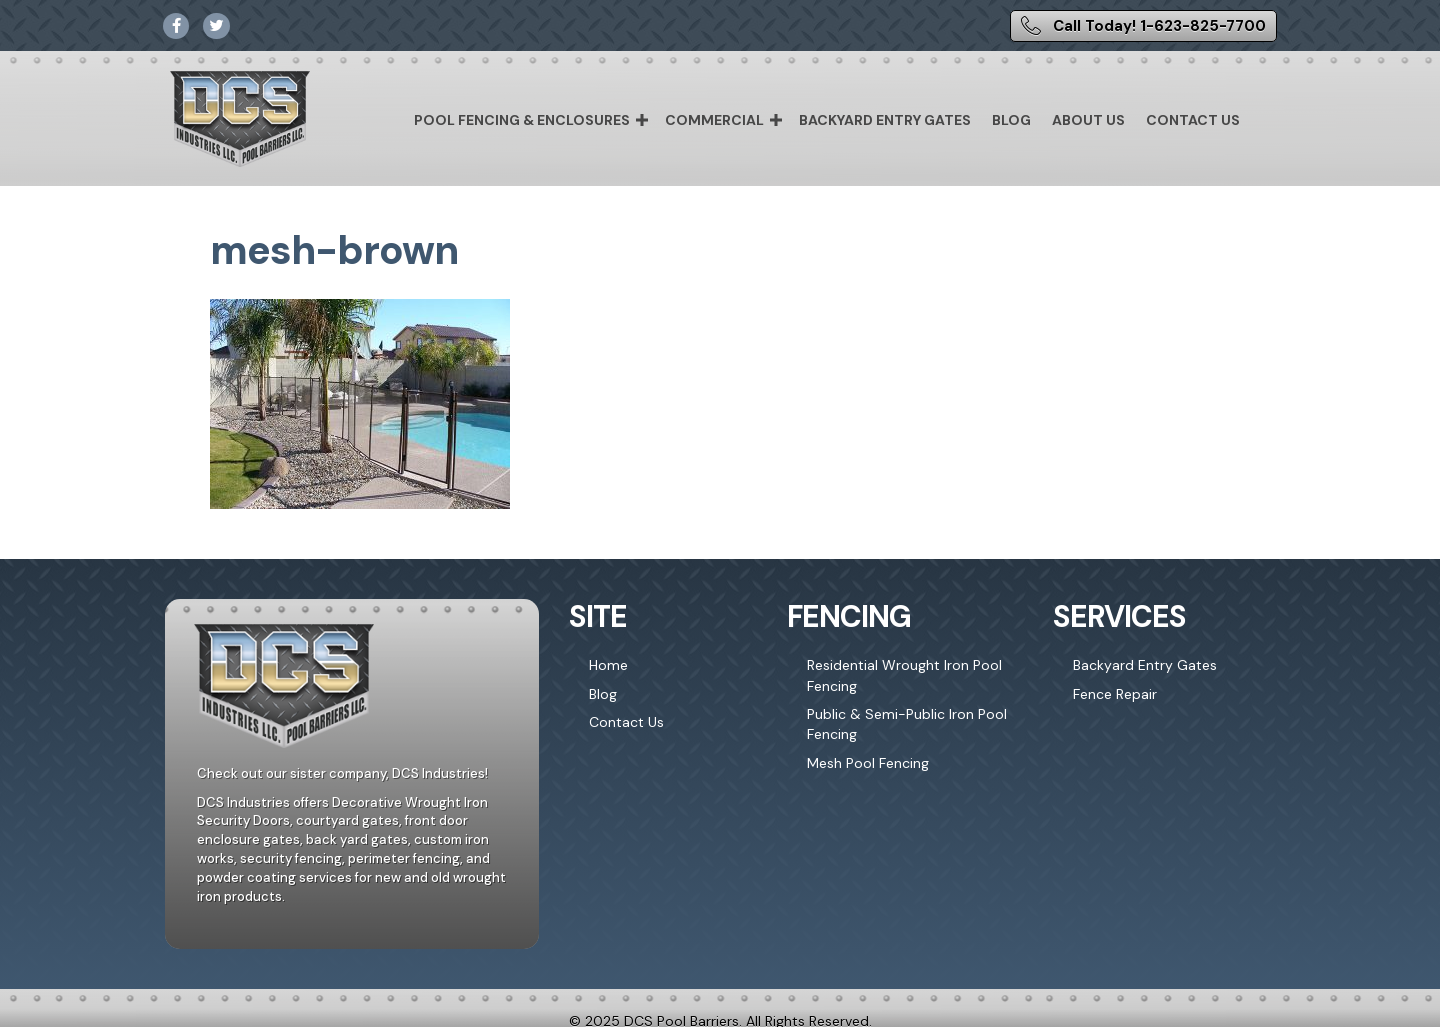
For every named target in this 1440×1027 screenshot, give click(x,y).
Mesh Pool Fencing (868, 763)
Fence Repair (1115, 694)
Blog (1011, 120)
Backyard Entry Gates (885, 120)
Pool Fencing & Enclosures (522, 120)
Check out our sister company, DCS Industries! (342, 773)
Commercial (714, 120)
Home (608, 665)
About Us (1088, 120)
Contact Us (1193, 120)
